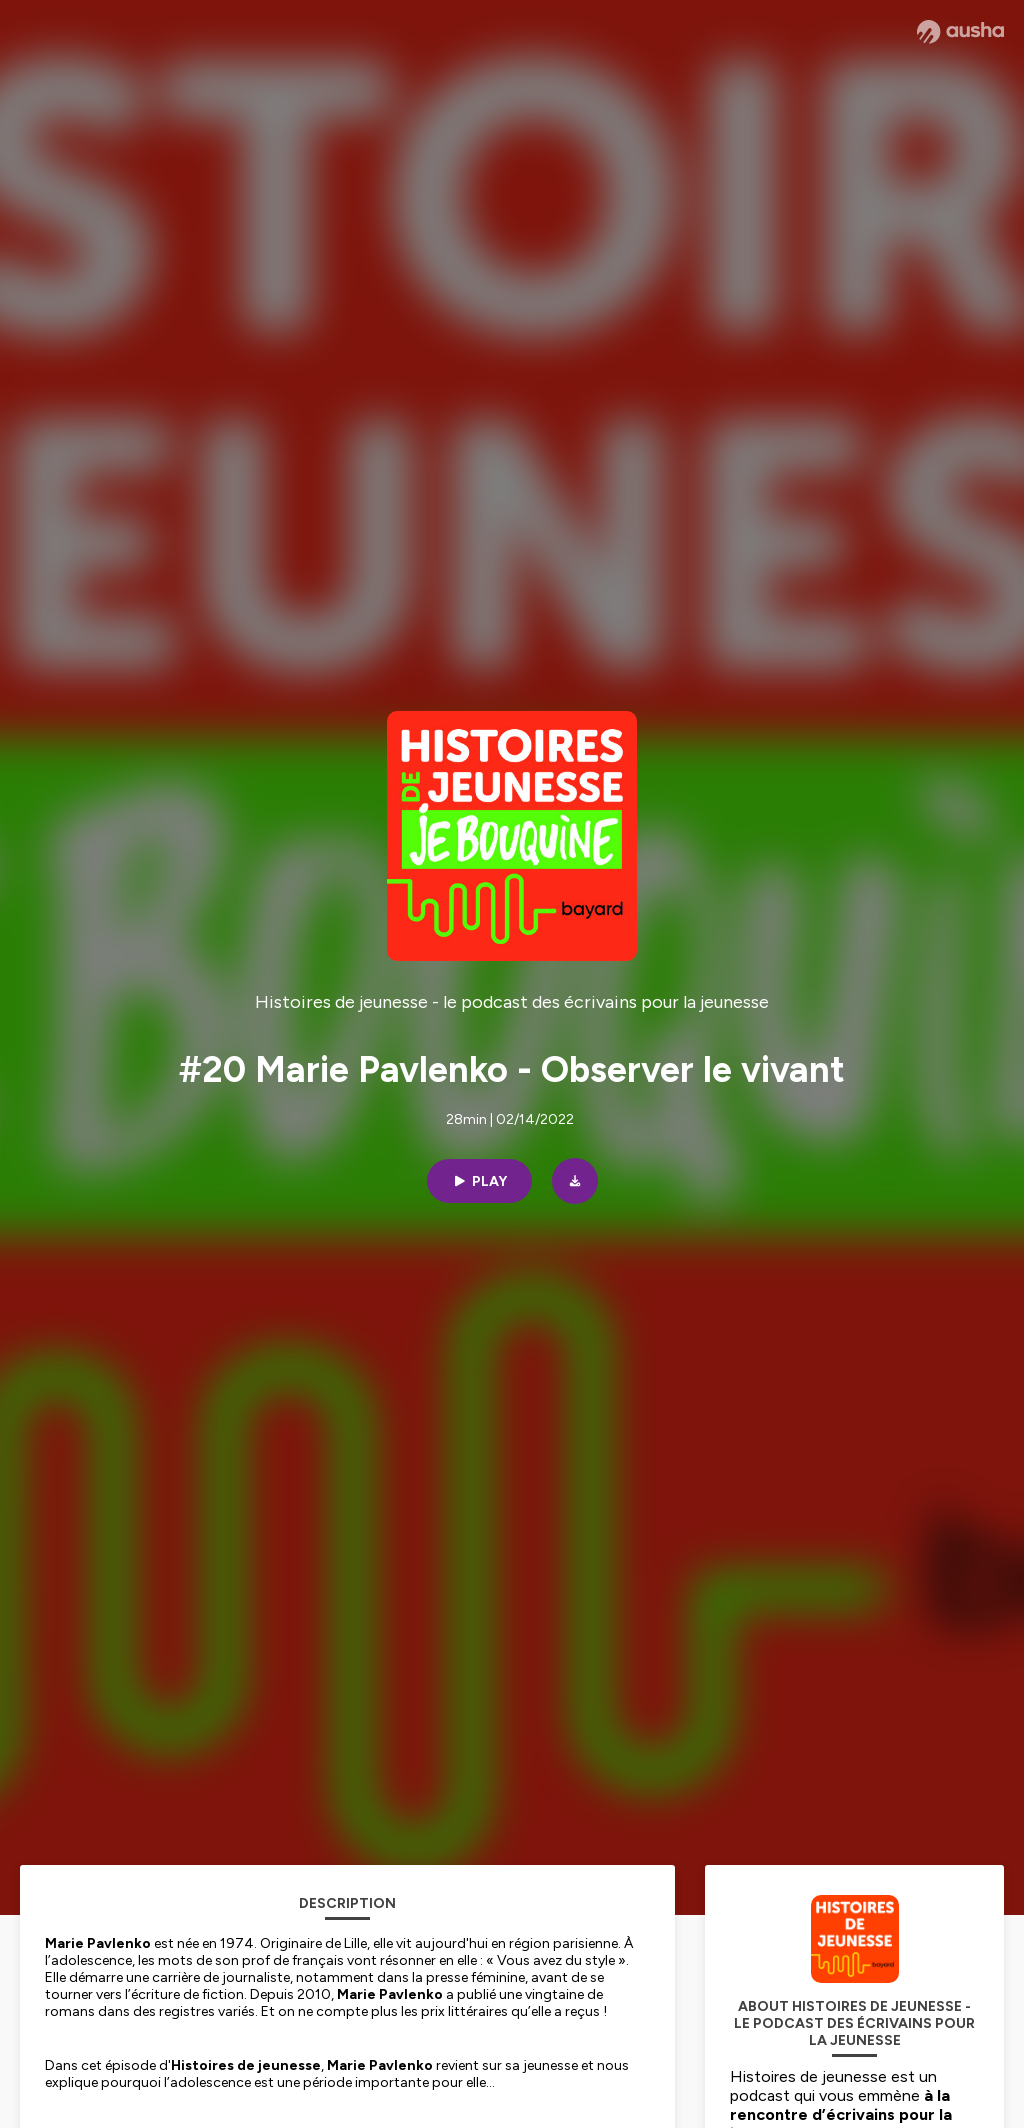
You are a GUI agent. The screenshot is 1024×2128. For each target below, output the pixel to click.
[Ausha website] (960, 32)
